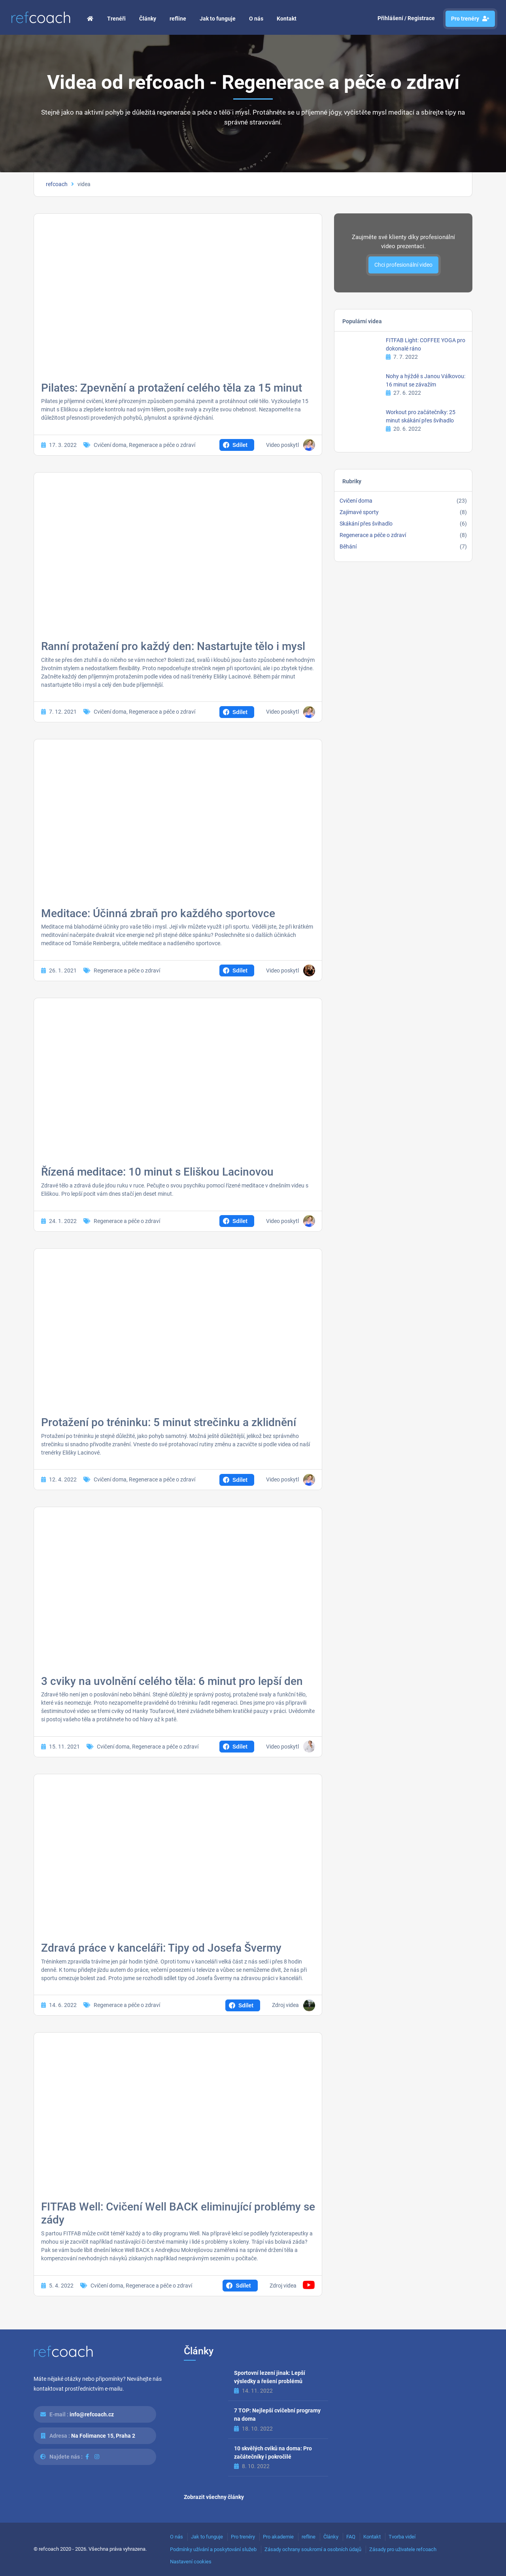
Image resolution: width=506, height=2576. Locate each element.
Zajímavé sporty (359, 512)
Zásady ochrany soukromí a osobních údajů (312, 2549)
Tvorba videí (402, 2537)
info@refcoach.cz (92, 2414)
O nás (256, 18)
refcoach (57, 184)
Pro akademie (278, 2537)
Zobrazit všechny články (214, 2497)
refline (178, 18)
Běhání (348, 546)
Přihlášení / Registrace (405, 18)
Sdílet (239, 445)
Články (147, 18)
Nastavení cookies (190, 2562)
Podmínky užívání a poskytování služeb (213, 2549)
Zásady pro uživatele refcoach (402, 2549)
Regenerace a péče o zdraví (162, 445)
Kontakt (286, 18)
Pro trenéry (470, 18)
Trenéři (116, 18)
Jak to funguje (218, 18)
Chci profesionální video (403, 265)
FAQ (350, 2537)
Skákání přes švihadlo (366, 523)
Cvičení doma (110, 445)
